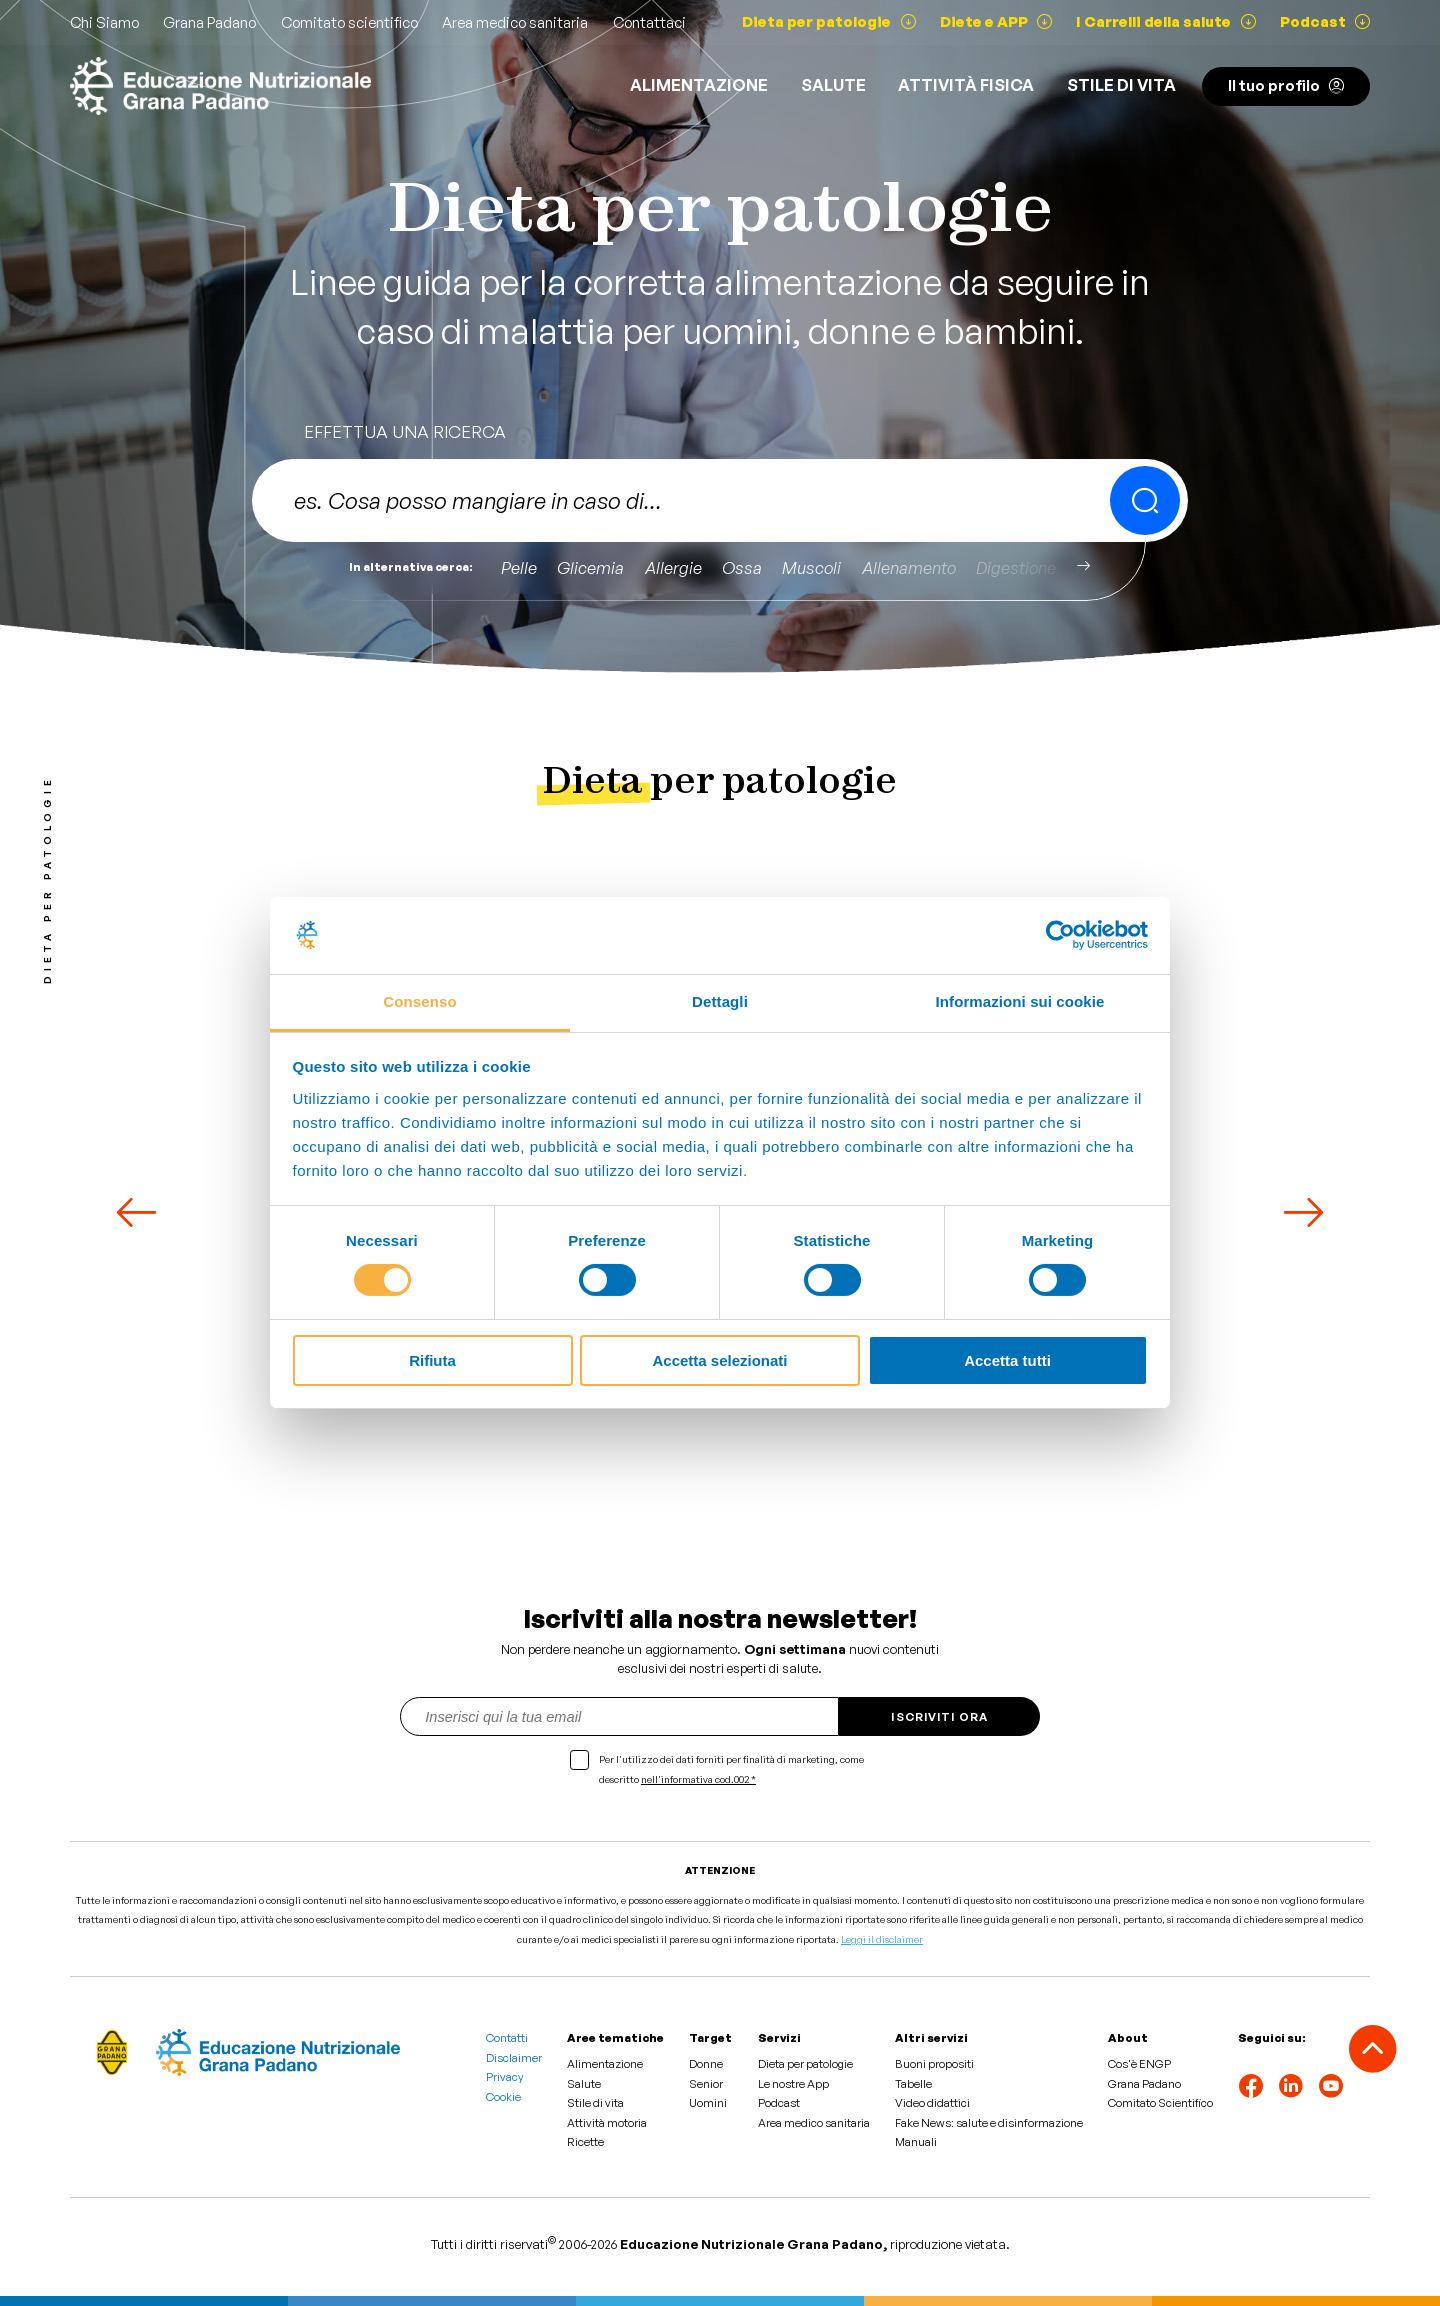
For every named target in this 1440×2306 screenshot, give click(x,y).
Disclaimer (514, 2058)
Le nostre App (793, 2084)
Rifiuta (432, 1360)
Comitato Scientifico (1160, 2103)
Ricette (585, 2142)
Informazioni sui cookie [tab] (1020, 1001)
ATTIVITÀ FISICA (966, 85)
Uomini (708, 2103)
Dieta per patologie (805, 2064)
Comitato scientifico (349, 22)
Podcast (779, 2103)
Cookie (503, 2097)
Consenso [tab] (419, 1001)
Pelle (519, 567)
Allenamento (909, 567)
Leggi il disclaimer (882, 1939)
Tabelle (913, 2084)
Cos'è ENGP (1139, 2064)
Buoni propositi (934, 2064)
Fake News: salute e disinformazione (989, 2123)
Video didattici (932, 2103)
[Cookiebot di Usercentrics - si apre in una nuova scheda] (1060, 935)
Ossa (742, 567)
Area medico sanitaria (515, 22)
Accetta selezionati (719, 1360)
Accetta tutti (1007, 1360)
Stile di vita (1121, 85)
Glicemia (590, 567)
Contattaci (649, 22)
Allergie (673, 567)
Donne (706, 2064)
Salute (833, 85)
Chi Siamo (104, 22)
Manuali (916, 2142)
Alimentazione (699, 85)
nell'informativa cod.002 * (698, 1779)
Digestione (1016, 567)
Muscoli (811, 567)
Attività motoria (607, 2123)
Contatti (507, 2038)
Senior (706, 2084)
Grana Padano (209, 22)
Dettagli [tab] (720, 1001)
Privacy (505, 2077)
